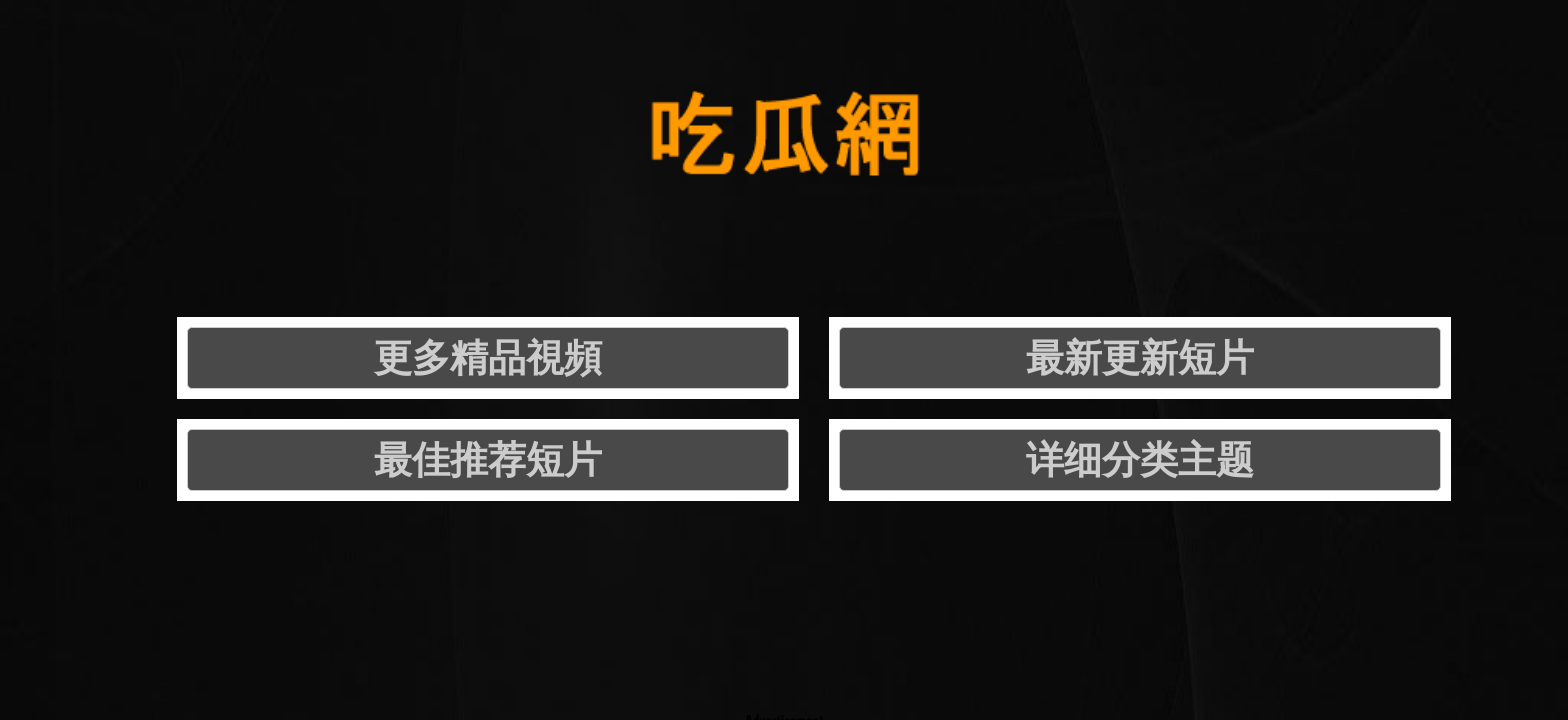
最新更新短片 (673, 209)
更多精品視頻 (401, 209)
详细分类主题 (1217, 209)
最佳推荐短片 (945, 209)
